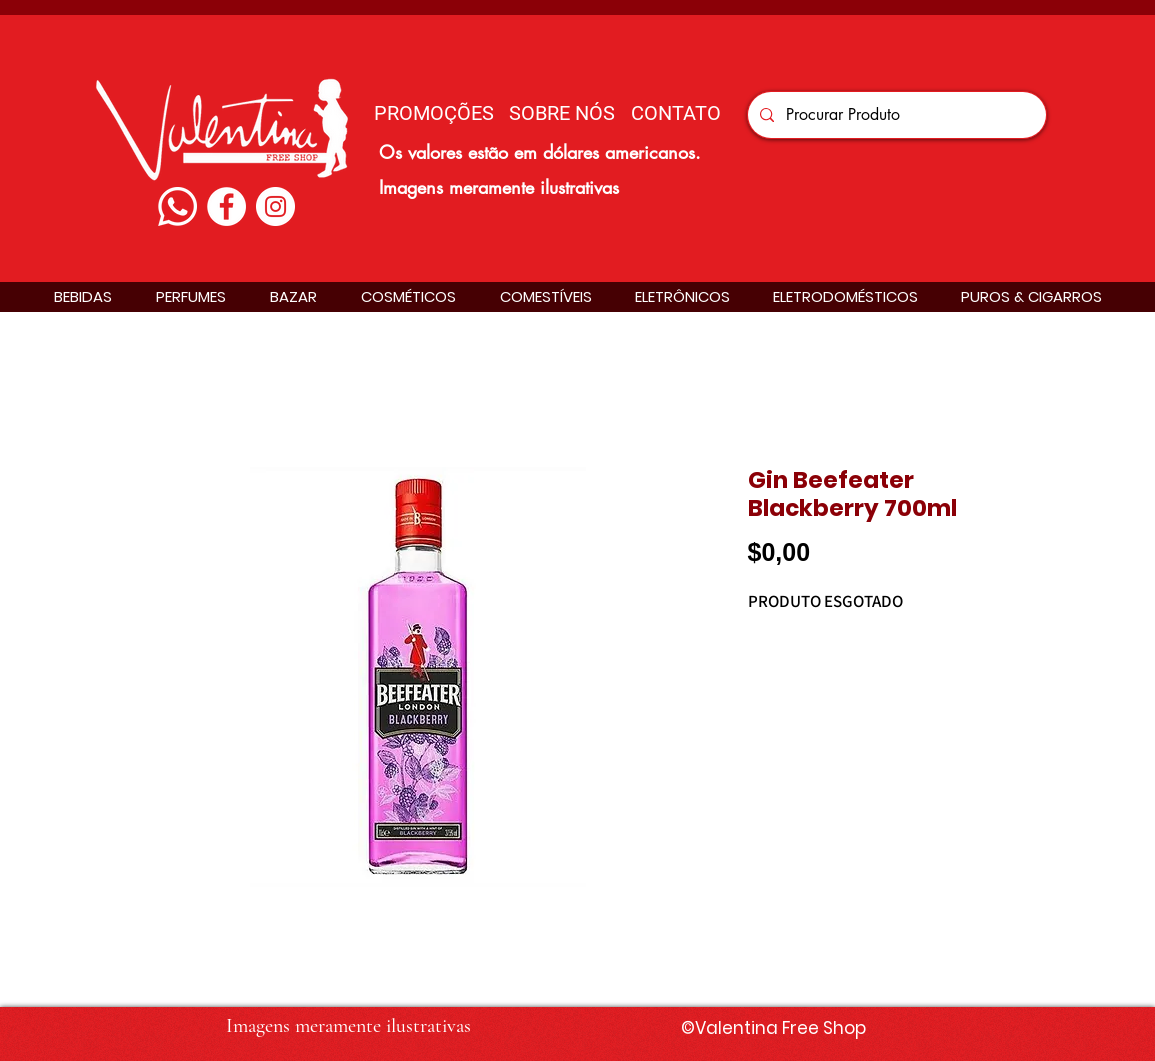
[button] (83, 296)
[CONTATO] (676, 112)
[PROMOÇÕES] (434, 112)
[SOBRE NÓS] (562, 112)
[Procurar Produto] (895, 115)
